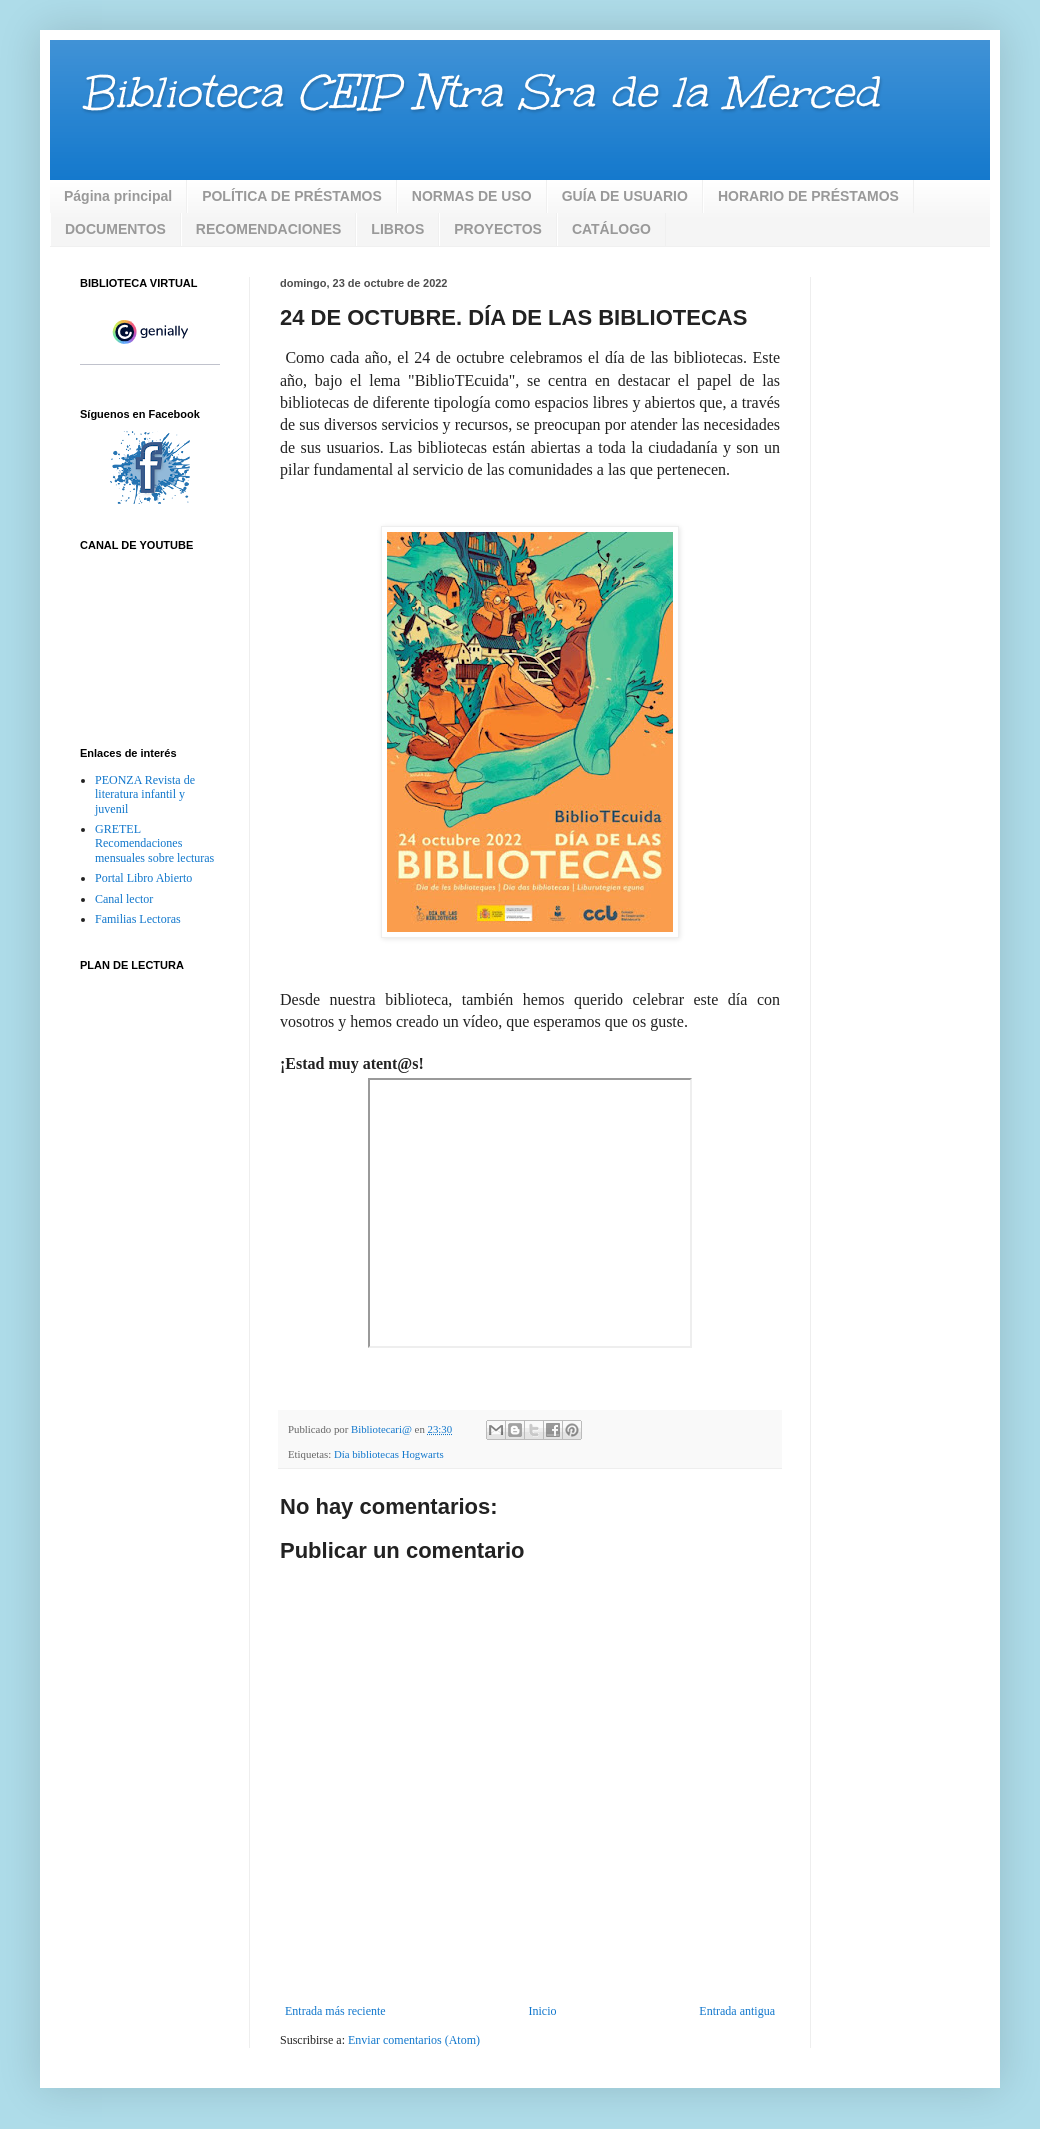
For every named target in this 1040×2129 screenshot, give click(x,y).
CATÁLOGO (611, 229)
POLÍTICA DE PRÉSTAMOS (292, 196)
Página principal (118, 196)
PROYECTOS (498, 229)
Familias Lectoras (138, 919)
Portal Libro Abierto (143, 878)
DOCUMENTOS (115, 229)
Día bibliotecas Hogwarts (389, 1454)
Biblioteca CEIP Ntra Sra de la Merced (479, 92)
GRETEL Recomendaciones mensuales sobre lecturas (154, 843)
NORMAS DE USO (472, 196)
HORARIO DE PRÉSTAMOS (808, 196)
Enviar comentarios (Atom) (414, 2040)
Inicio (542, 2011)
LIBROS (397, 229)
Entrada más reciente (335, 2011)
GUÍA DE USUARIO (625, 196)
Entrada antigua (737, 2011)
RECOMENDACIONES (268, 229)
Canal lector (124, 899)
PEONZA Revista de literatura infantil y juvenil (145, 794)
